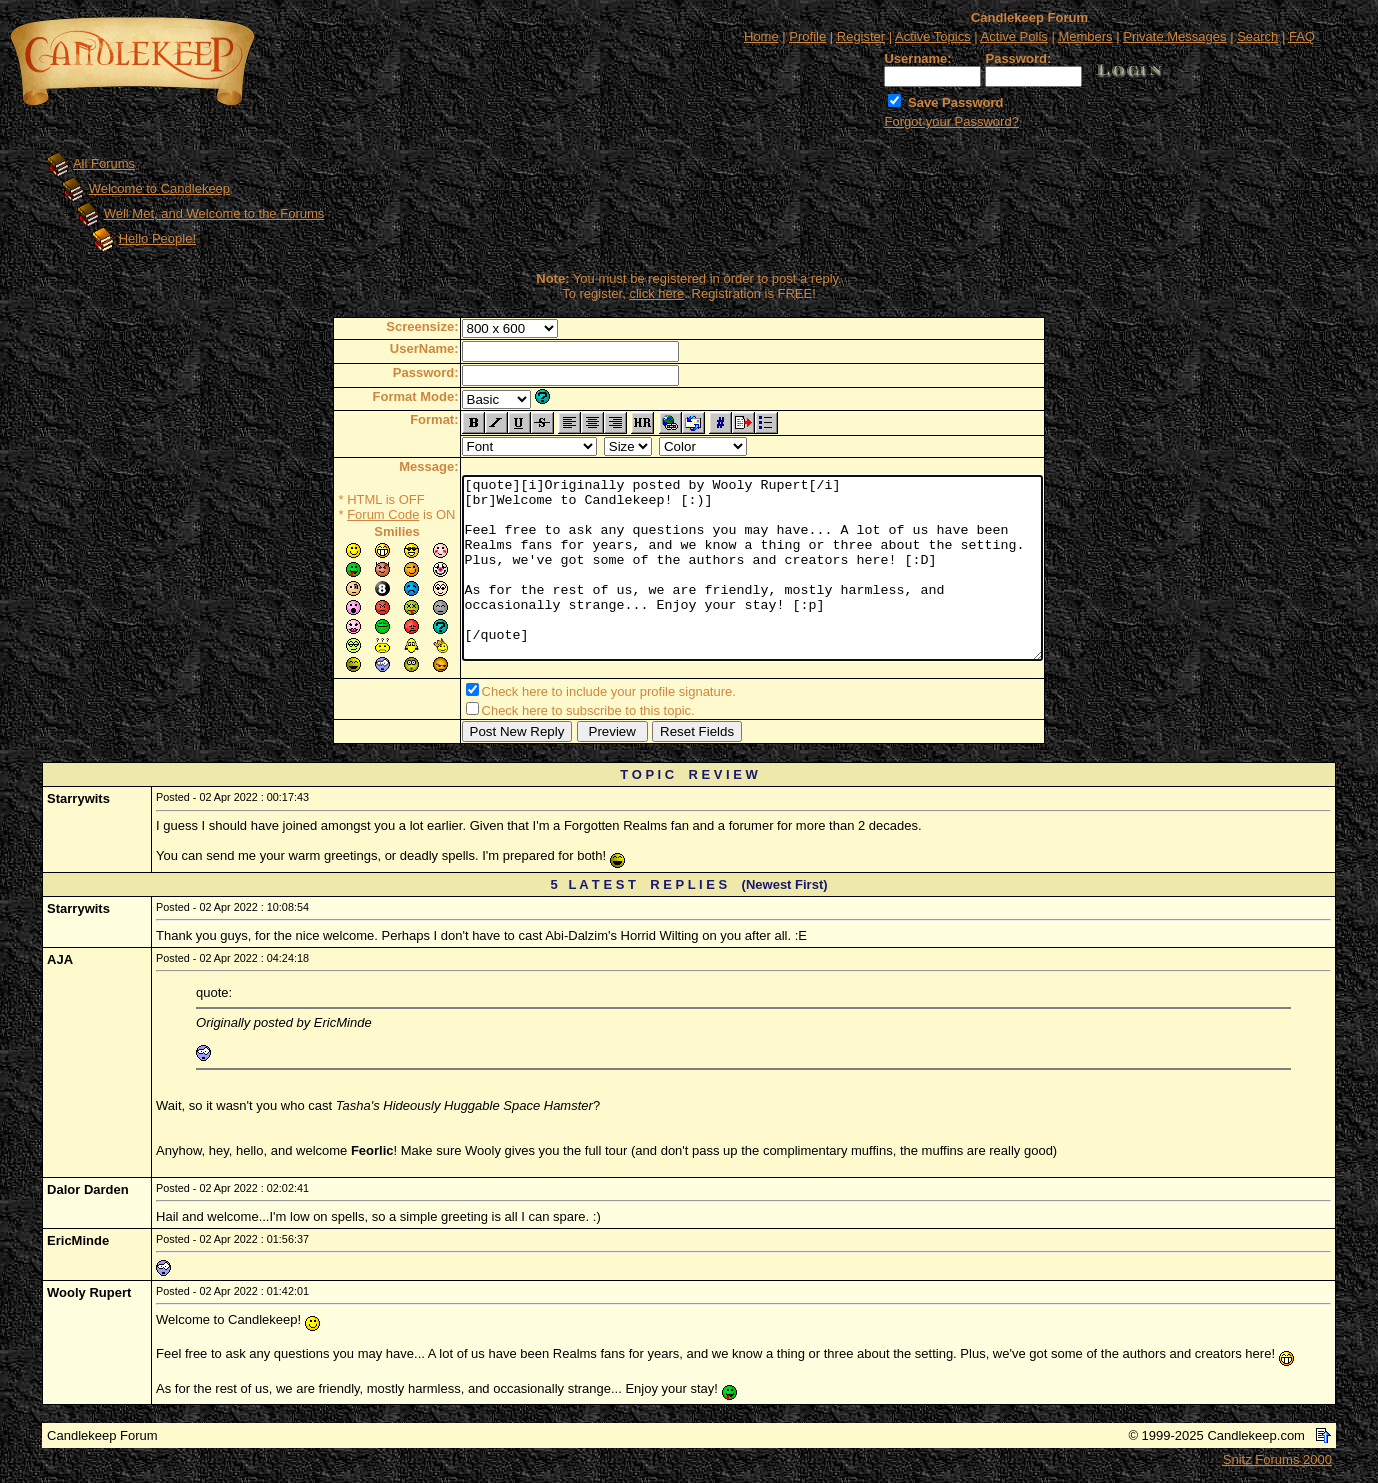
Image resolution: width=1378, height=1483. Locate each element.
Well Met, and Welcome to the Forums (214, 213)
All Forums (104, 163)
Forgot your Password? (951, 121)
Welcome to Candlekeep (159, 188)
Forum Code (348, 514)
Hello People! (157, 238)
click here (656, 293)
